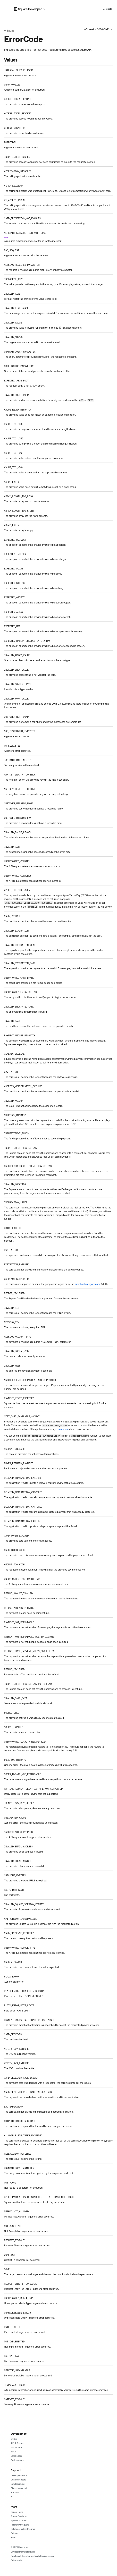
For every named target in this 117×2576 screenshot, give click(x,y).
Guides (14, 2439)
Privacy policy (17, 2560)
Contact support (18, 2479)
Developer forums (19, 2475)
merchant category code (88, 1283)
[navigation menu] (7, 9)
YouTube (15, 2492)
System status (17, 2460)
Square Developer (19, 2516)
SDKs (13, 2451)
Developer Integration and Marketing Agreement (32, 2556)
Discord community (20, 2488)
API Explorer (16, 2447)
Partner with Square (20, 2524)
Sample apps (16, 2456)
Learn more (62, 1429)
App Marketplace (18, 2520)
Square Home (17, 2512)
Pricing (14, 2533)
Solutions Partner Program (23, 2529)
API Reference (17, 2443)
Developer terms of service (23, 2552)
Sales (13, 2537)
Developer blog (17, 2484)
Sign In (109, 9)
